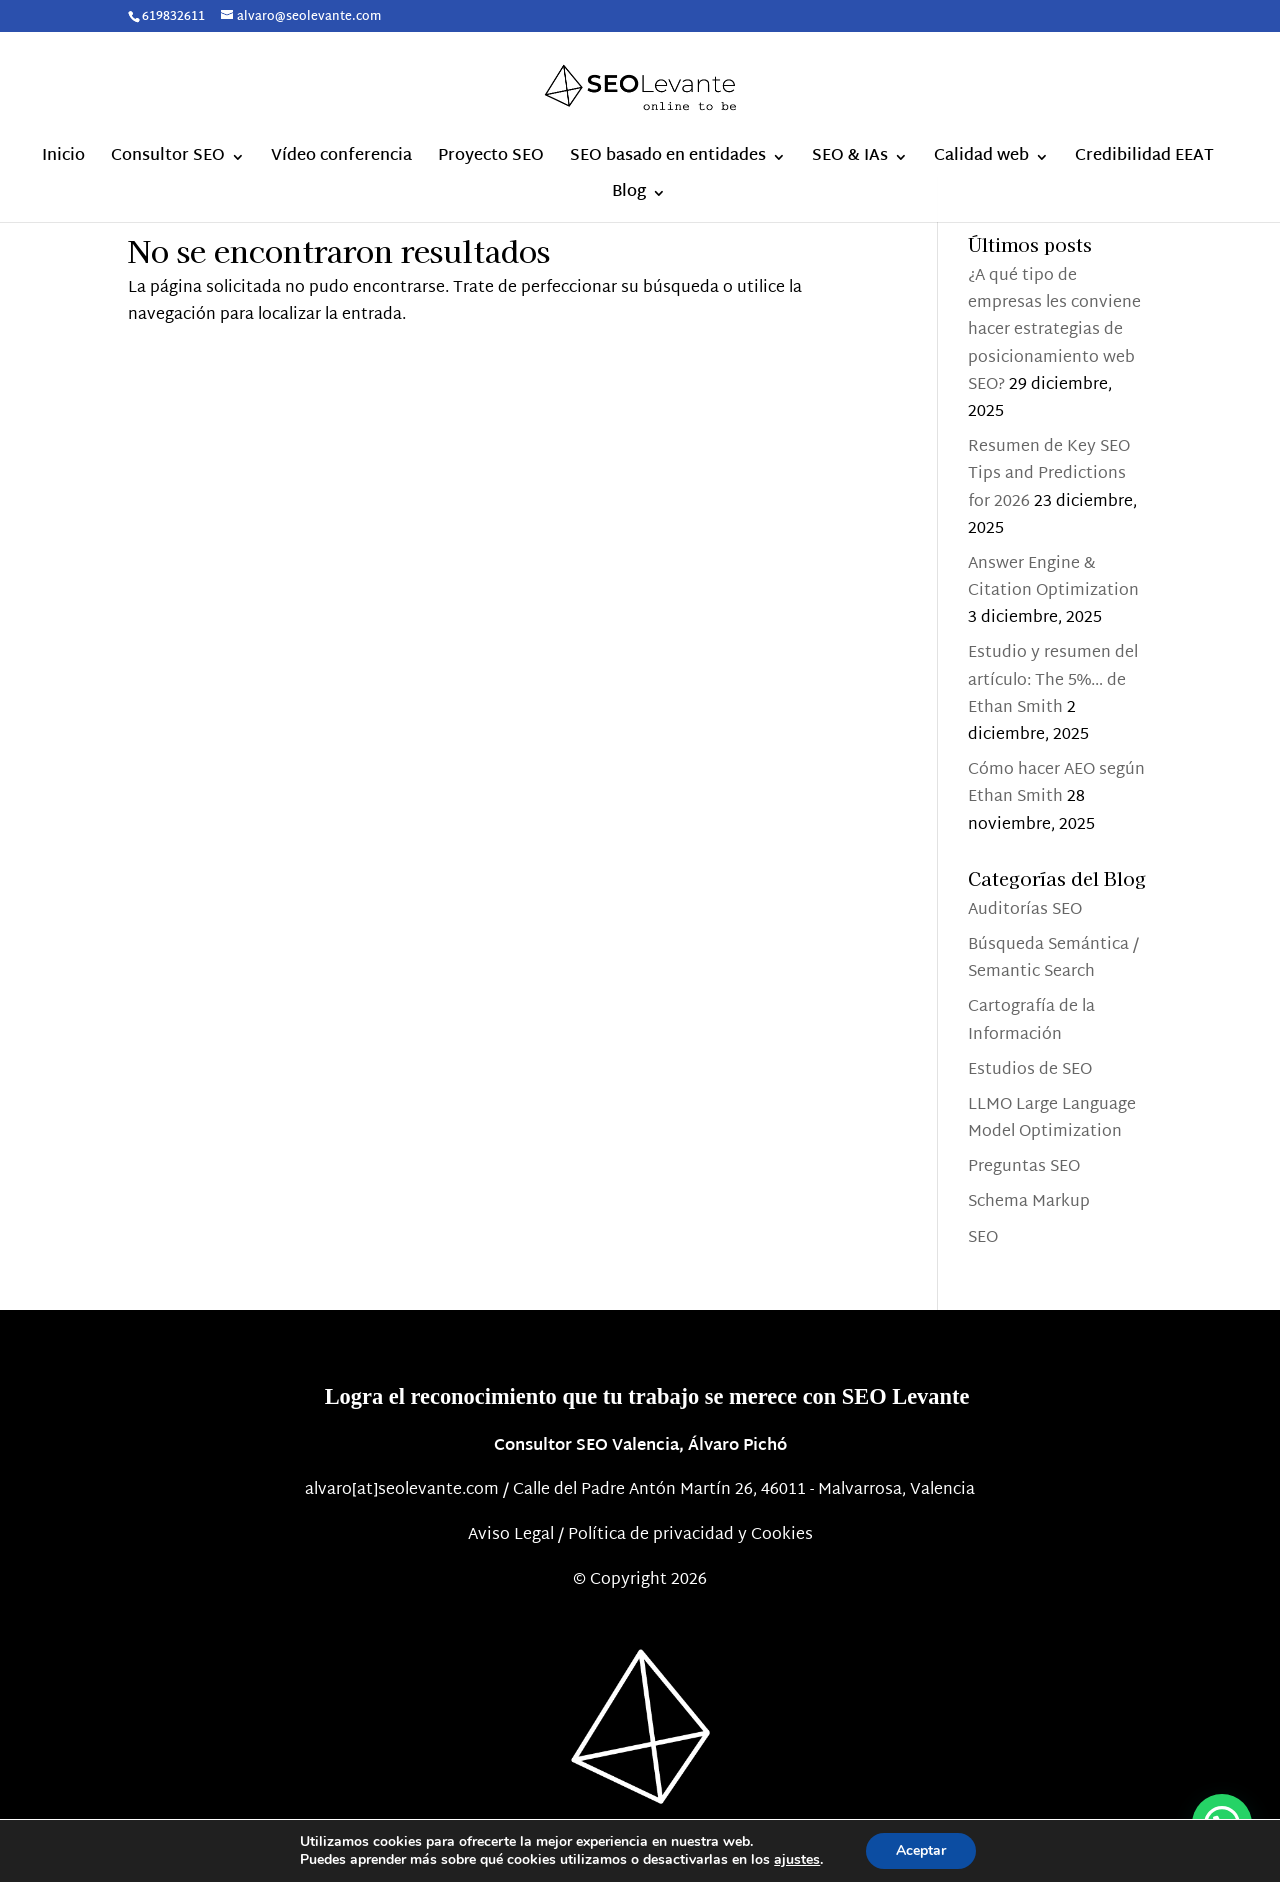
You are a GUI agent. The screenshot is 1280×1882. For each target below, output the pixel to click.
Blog (629, 196)
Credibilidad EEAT (1144, 160)
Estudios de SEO (1030, 1070)
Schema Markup (1029, 1202)
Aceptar (921, 1850)
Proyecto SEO (491, 160)
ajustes (797, 1860)
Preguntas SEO (1024, 1167)
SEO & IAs (850, 160)
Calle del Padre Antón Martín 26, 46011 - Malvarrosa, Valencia (744, 1490)
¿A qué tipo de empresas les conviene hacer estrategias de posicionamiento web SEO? (1054, 331)
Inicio (63, 160)
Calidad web (981, 160)
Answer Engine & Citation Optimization (1053, 578)
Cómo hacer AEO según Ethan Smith (1056, 784)
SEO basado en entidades (668, 160)
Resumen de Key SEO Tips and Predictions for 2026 (1049, 474)
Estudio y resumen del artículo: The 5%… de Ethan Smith (1053, 680)
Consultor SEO (168, 160)
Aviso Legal (511, 1535)
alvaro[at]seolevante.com (402, 1490)
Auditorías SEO (1025, 910)
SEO (983, 1238)
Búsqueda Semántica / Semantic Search (1053, 959)
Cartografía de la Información (1031, 1021)
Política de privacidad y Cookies (690, 1535)
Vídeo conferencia (341, 160)
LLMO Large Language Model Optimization (1052, 1119)
